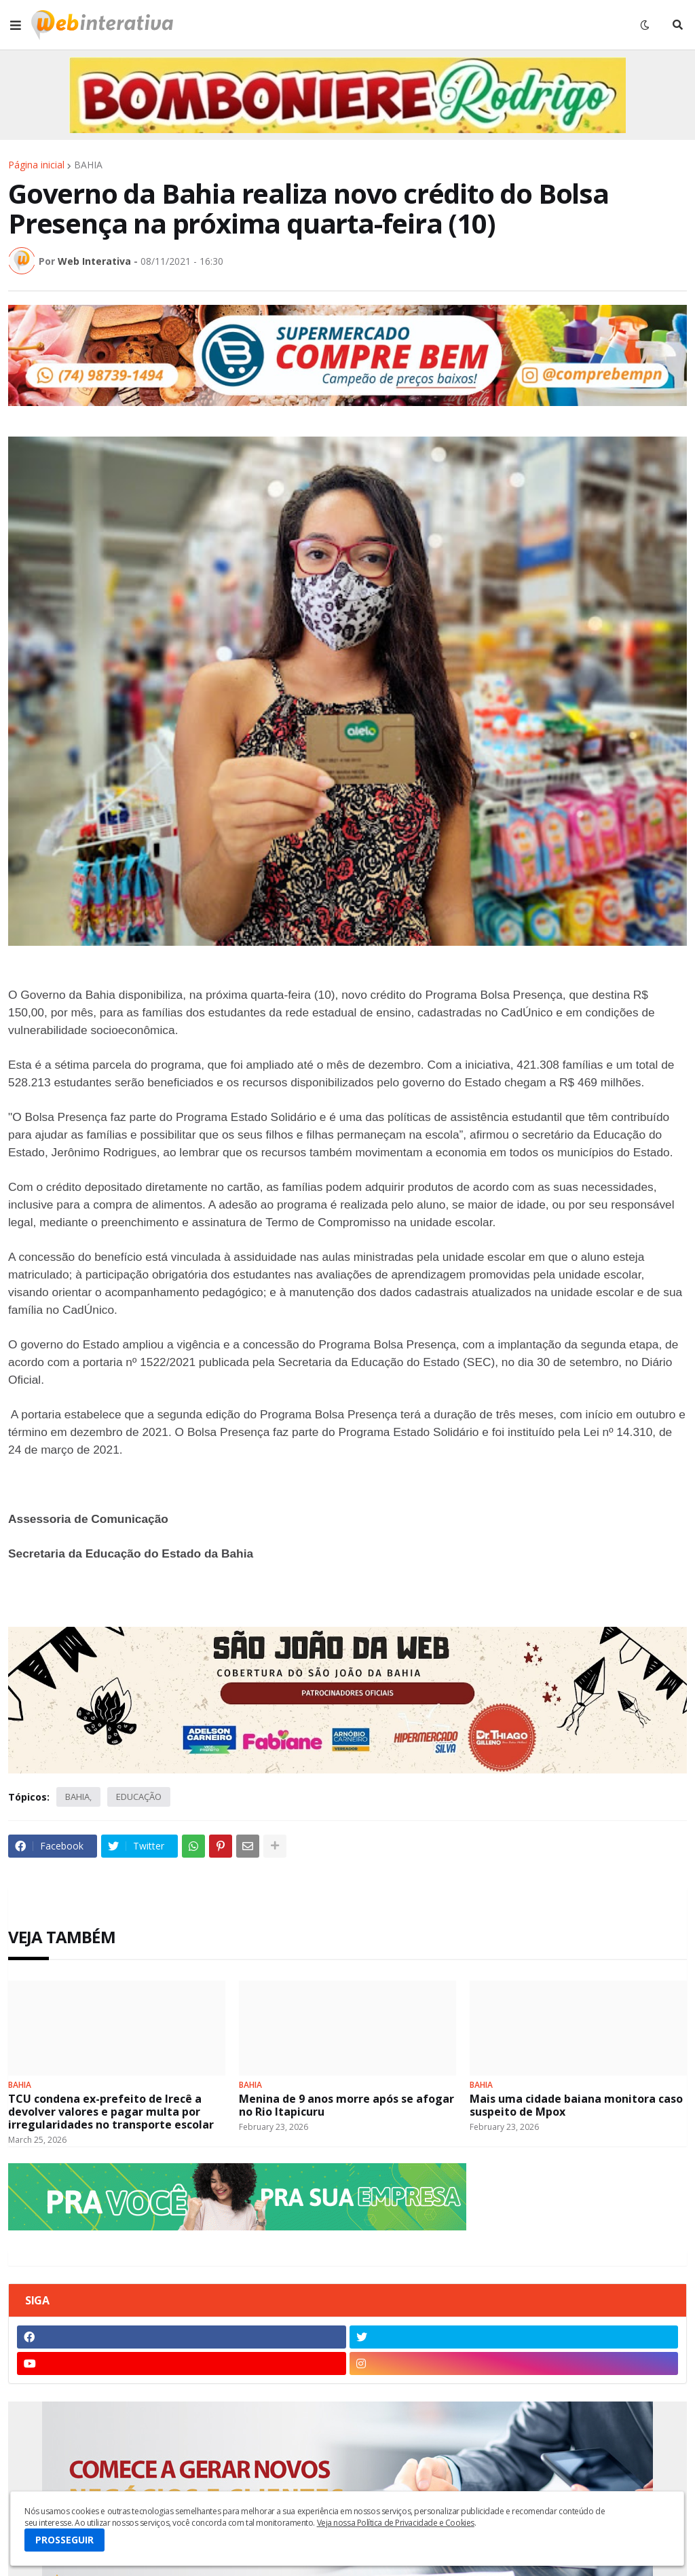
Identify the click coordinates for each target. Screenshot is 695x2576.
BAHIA (88, 165)
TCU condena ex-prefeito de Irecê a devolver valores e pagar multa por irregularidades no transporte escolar (111, 2112)
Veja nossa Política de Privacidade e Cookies (395, 2522)
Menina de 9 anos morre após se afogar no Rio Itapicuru (346, 2105)
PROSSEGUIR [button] (64, 2539)
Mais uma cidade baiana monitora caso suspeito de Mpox (576, 2105)
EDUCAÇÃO (139, 1796)
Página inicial (36, 165)
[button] (15, 25)
